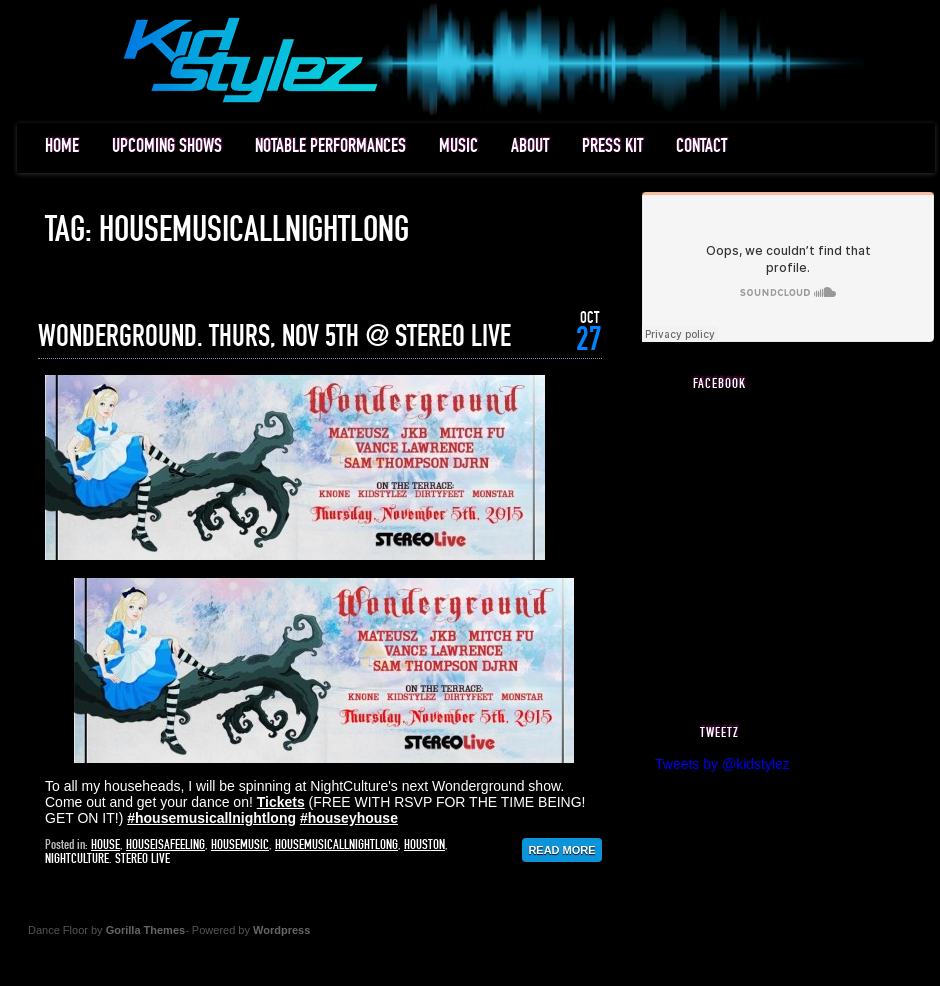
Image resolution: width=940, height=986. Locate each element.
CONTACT (701, 146)
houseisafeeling (165, 845)
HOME (62, 146)
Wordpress (281, 930)
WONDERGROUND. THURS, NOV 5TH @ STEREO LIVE (274, 337)
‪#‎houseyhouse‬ (349, 818)
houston (424, 845)
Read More (561, 850)
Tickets (281, 802)
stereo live (142, 859)
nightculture (77, 859)
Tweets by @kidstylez (722, 764)
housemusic (240, 845)
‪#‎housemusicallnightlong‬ (211, 818)
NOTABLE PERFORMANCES (330, 146)
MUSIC (458, 146)
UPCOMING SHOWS (167, 146)
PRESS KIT (612, 146)
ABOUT (530, 146)
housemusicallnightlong (336, 845)
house (105, 845)
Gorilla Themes (145, 930)
